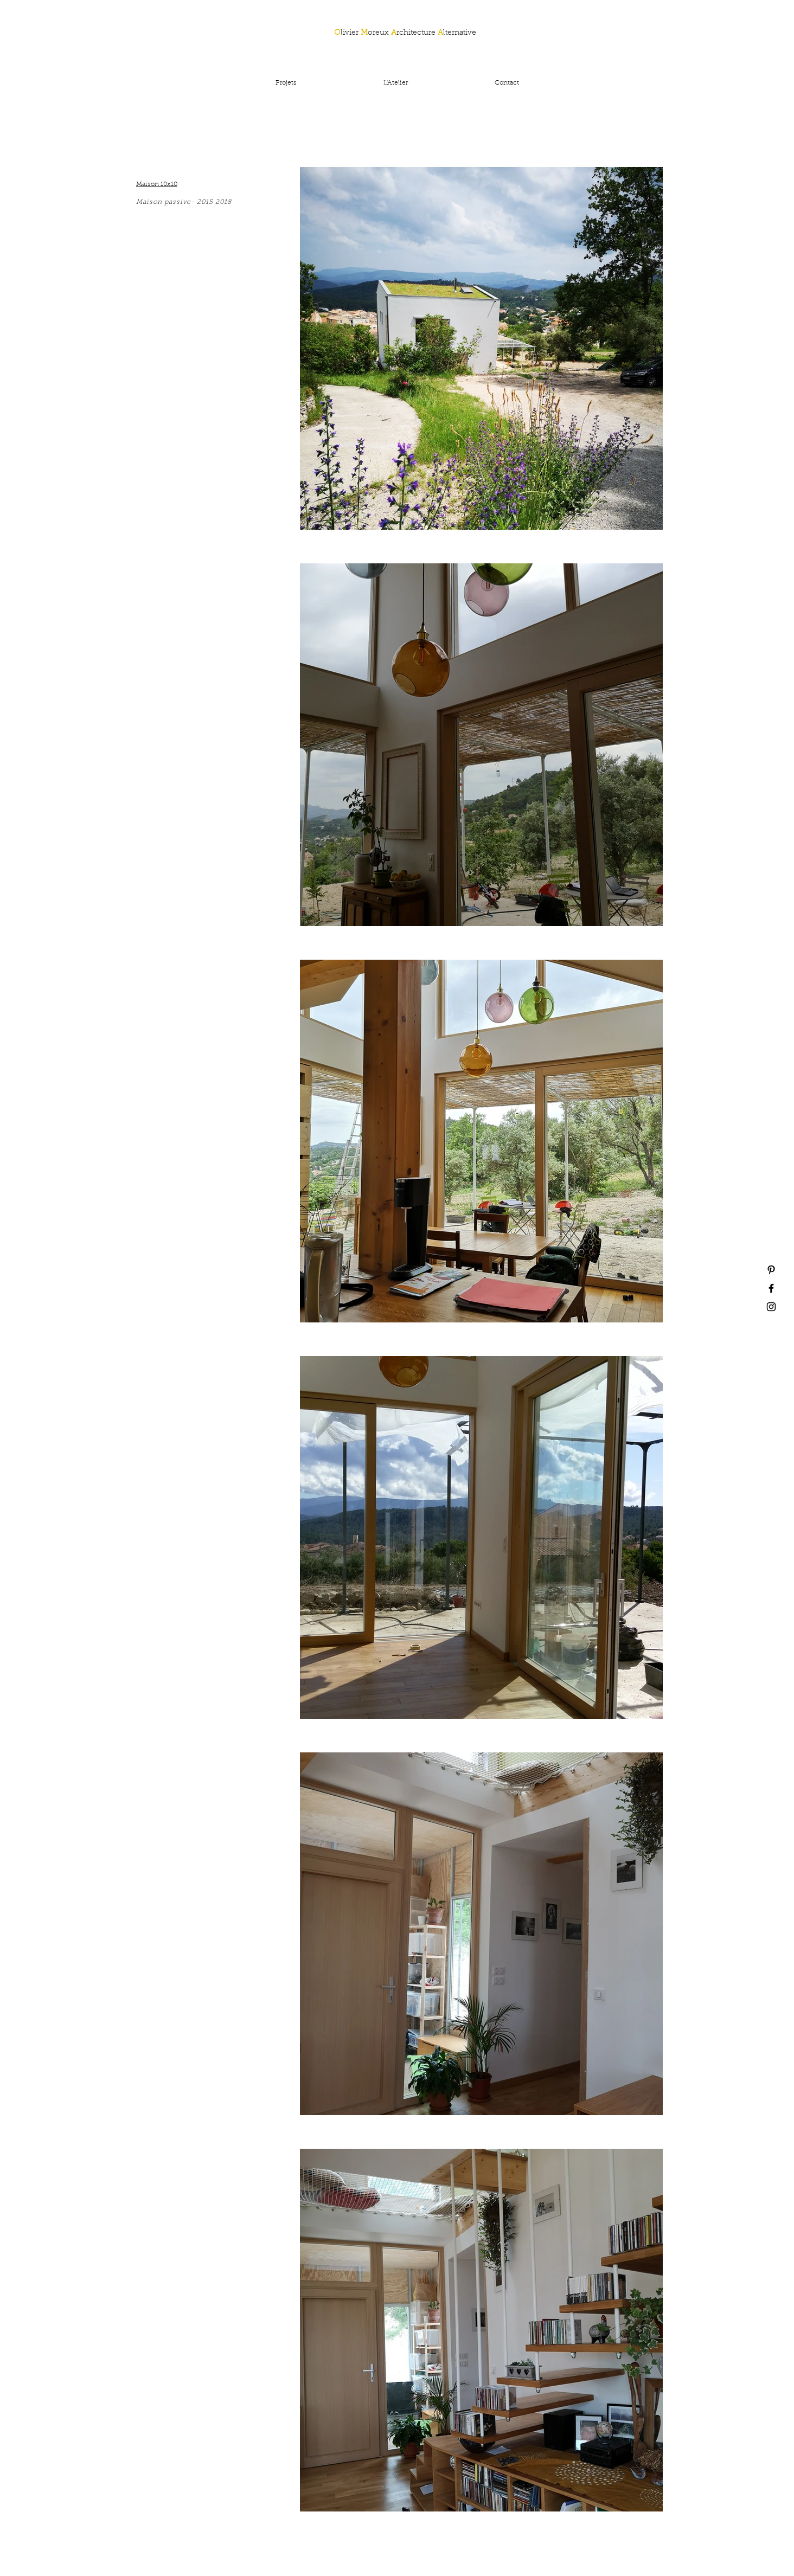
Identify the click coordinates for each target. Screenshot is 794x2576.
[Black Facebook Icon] (771, 1288)
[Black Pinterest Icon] (771, 1270)
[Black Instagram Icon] (771, 1307)
